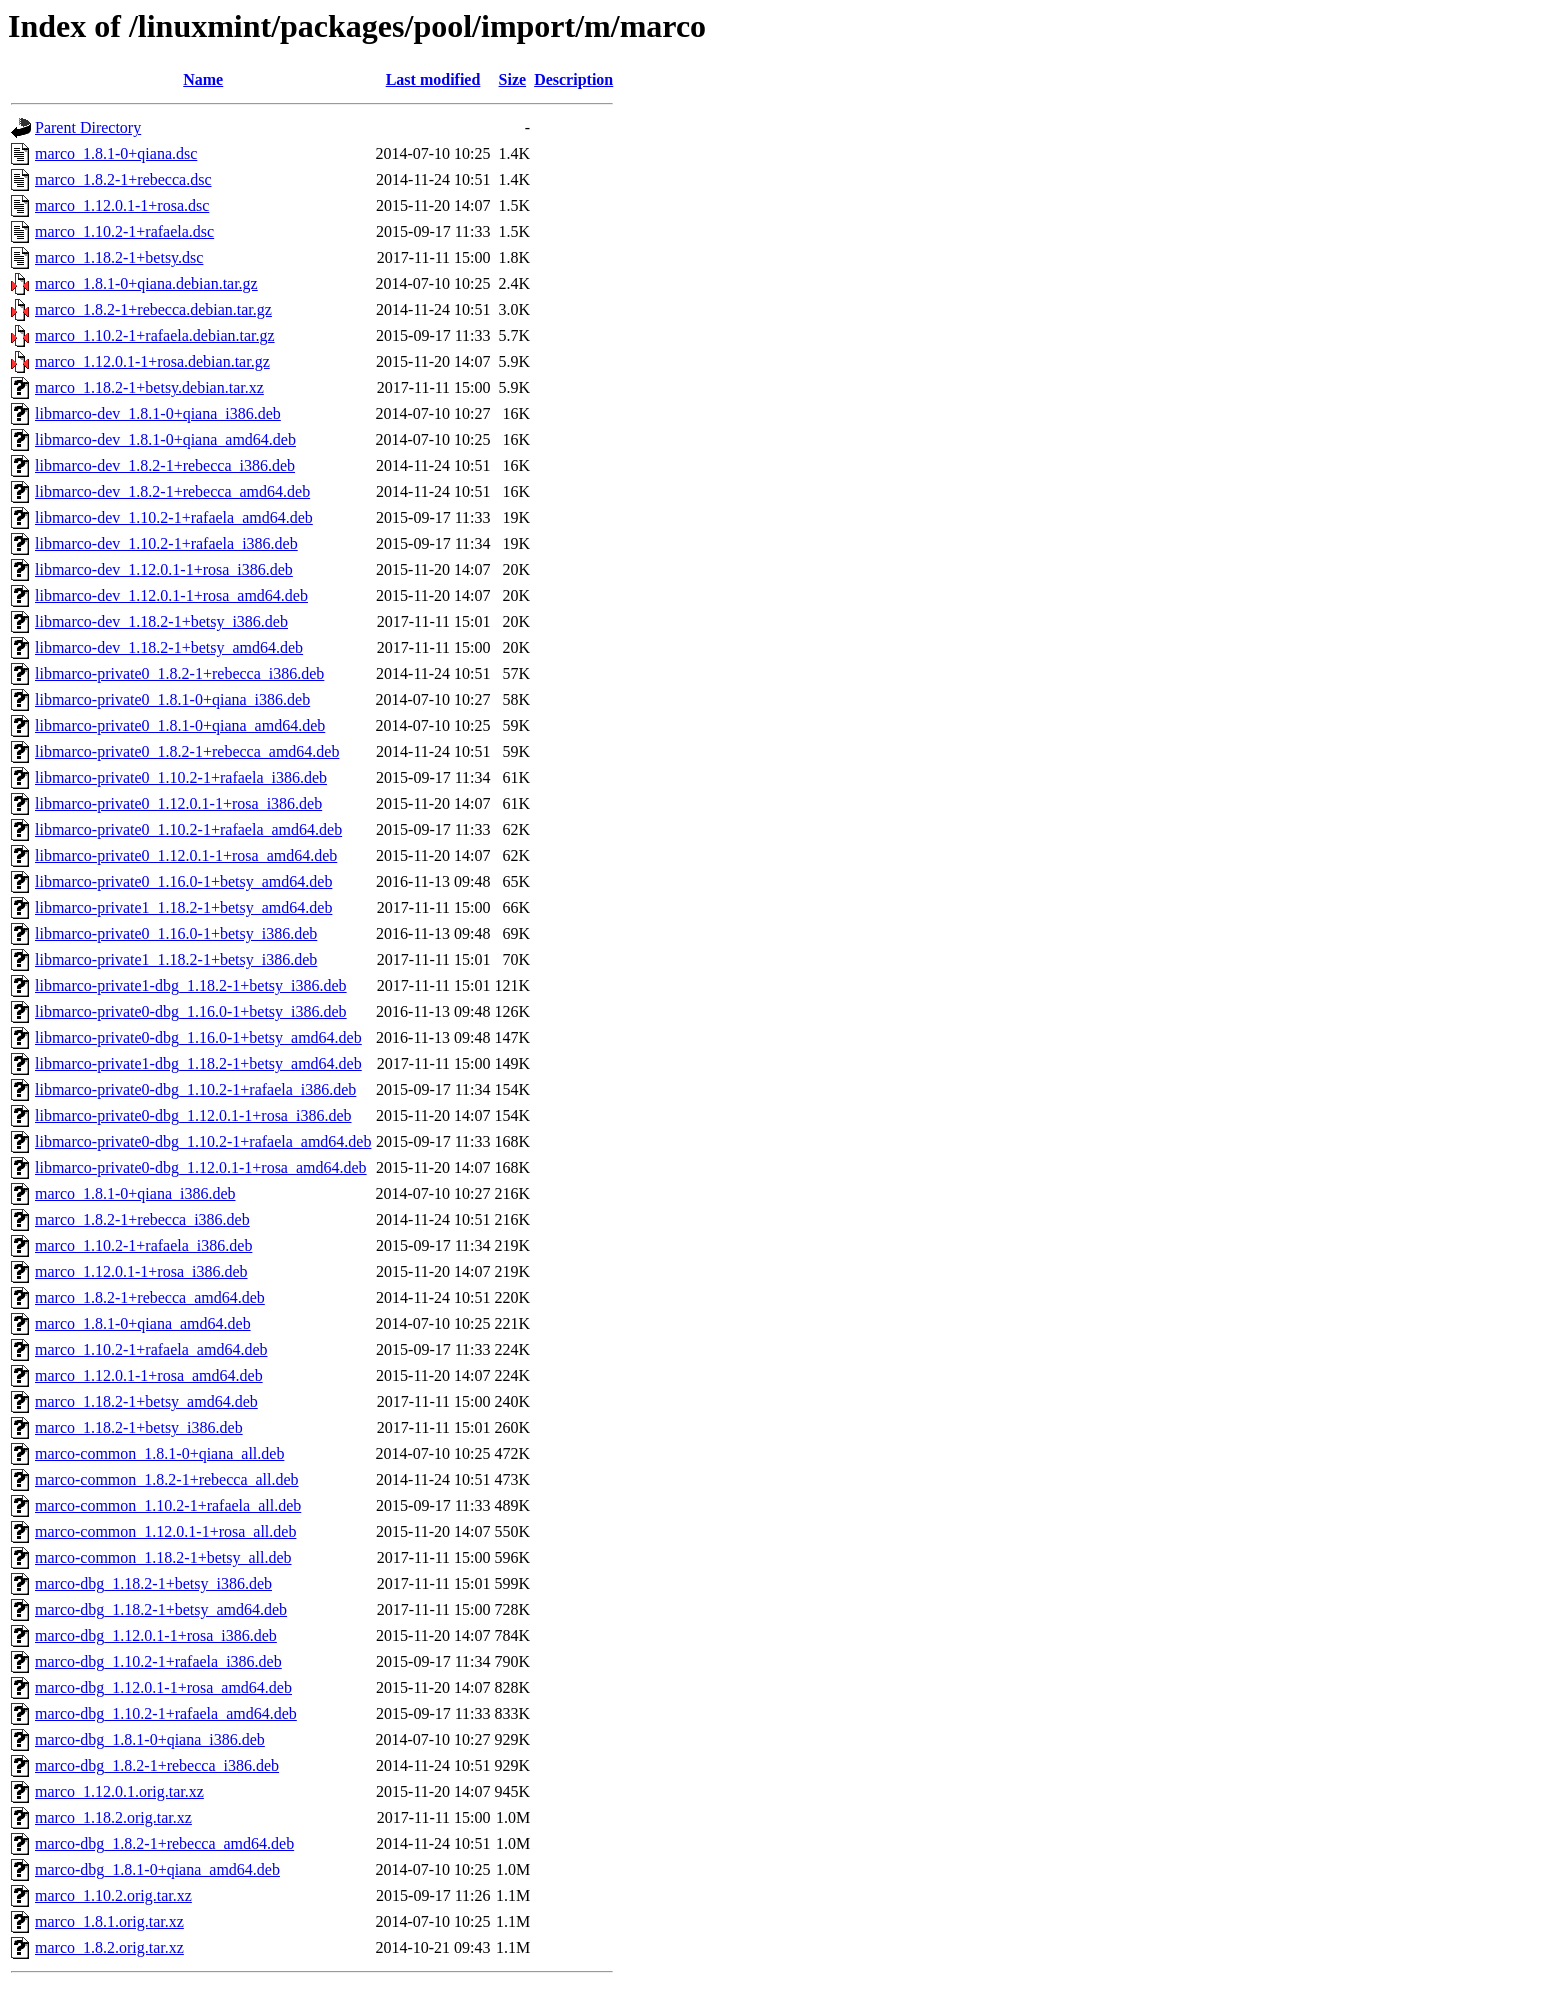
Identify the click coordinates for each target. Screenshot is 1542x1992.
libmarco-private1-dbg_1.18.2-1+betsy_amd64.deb (198, 1063)
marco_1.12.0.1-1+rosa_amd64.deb (149, 1375)
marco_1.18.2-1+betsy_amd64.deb (146, 1401)
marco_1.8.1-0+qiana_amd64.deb (143, 1323)
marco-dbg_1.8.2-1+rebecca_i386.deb (157, 1765)
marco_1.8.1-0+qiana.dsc (116, 153)
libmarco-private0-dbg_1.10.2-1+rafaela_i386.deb (195, 1089)
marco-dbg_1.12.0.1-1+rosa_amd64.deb (163, 1687)
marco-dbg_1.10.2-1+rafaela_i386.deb (158, 1661)
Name (203, 79)
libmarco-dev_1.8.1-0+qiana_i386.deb (158, 413)
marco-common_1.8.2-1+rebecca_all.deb (167, 1479)
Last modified (433, 79)
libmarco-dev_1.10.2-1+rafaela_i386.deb (166, 543)
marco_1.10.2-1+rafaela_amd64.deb (151, 1349)
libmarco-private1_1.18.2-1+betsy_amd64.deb (183, 907)
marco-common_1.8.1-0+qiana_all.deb (159, 1453)
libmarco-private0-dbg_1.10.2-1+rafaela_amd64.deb (203, 1141)
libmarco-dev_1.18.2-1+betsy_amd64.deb (169, 647)
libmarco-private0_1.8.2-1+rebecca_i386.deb (179, 673)
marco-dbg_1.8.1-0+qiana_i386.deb (150, 1739)
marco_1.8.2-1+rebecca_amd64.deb (150, 1297)
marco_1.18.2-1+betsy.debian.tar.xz (149, 387)
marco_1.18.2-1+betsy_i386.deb (139, 1427)
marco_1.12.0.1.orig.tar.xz (119, 1791)
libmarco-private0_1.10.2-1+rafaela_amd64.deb (188, 829)
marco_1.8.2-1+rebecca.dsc (123, 179)
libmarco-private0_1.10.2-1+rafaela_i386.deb (181, 777)
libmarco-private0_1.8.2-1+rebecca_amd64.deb (187, 751)
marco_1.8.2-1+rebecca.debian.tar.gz (153, 309)
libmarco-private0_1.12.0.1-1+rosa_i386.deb (178, 803)
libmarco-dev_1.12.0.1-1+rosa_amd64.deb (171, 595)
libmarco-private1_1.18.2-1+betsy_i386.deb (176, 959)
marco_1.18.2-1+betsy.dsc (119, 257)
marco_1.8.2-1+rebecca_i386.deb (142, 1219)
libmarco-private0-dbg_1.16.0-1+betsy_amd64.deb (198, 1037)
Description (573, 79)
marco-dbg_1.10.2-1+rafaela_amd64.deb (166, 1713)
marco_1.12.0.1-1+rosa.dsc (122, 205)
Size (513, 79)
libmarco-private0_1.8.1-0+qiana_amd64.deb (180, 725)
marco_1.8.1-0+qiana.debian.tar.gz (146, 283)
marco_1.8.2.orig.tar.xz (109, 1947)
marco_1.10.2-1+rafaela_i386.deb (143, 1245)
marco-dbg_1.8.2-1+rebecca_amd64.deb (164, 1843)
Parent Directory (88, 127)
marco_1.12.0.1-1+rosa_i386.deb (141, 1271)
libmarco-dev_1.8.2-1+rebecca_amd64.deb (172, 491)
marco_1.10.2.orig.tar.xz (113, 1895)
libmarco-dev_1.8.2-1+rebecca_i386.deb (165, 465)
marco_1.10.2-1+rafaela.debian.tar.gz (155, 335)
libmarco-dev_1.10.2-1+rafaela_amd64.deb (174, 517)
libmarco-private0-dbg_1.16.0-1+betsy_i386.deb (191, 1011)
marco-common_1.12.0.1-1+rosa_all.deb (165, 1531)
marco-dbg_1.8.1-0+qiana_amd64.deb (157, 1869)
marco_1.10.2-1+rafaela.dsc (124, 231)
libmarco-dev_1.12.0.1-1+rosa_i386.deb (164, 569)
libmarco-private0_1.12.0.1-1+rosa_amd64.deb (186, 855)
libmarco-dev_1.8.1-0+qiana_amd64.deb (165, 439)
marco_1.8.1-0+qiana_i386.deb (135, 1193)
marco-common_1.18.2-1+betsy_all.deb (163, 1557)
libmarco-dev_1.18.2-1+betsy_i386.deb (161, 621)
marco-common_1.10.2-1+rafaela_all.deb (168, 1505)
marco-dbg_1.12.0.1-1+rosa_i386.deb (156, 1635)
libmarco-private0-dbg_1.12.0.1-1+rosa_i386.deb (193, 1115)
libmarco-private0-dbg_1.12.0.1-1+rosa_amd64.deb (201, 1167)
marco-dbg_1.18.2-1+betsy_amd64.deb (161, 1609)
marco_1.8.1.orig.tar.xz (109, 1921)
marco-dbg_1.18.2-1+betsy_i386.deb (153, 1583)
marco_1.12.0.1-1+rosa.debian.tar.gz (152, 361)
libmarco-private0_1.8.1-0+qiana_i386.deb (172, 699)
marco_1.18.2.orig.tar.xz (113, 1817)
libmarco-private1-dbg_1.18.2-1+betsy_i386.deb (191, 985)
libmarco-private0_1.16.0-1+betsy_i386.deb (176, 933)
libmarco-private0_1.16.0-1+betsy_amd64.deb (183, 881)
